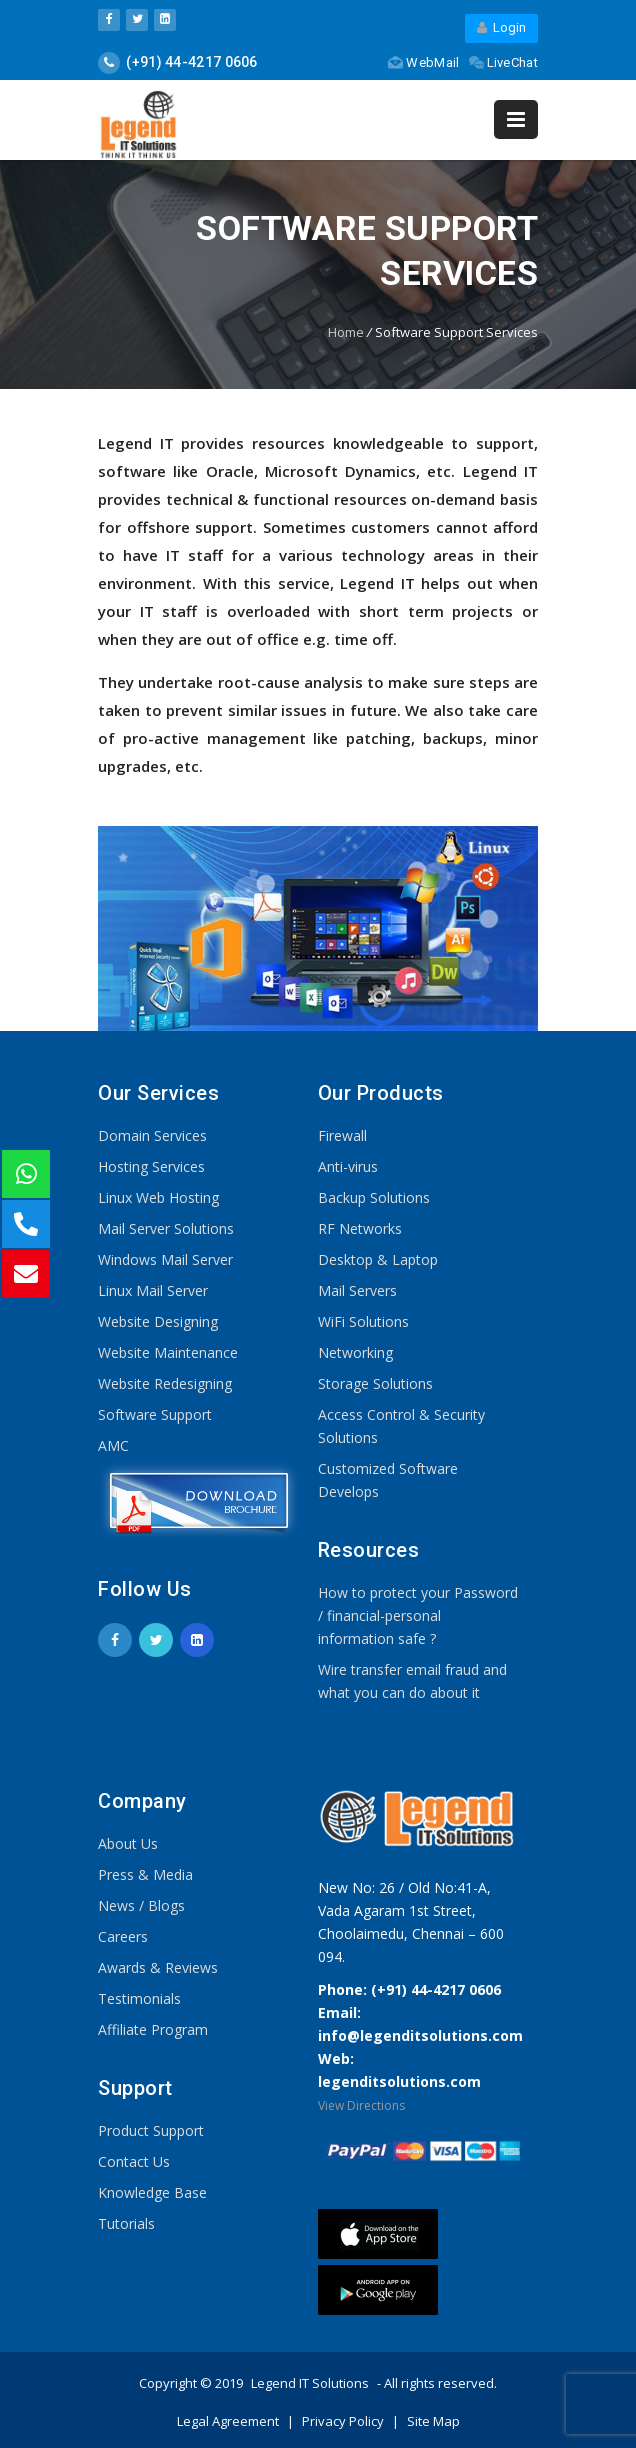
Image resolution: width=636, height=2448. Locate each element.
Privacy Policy (344, 2421)
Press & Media (145, 1874)
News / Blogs (141, 1905)
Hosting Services (151, 1166)
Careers (123, 1936)
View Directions (361, 2105)
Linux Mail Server (153, 1290)
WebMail (423, 62)
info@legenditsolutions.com (420, 2035)
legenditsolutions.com (399, 2081)
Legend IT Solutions (310, 2383)
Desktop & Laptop (378, 1259)
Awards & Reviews (158, 1967)
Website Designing (158, 1321)
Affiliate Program (153, 2029)
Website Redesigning (165, 1383)
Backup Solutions (374, 1197)
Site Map (433, 2421)
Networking (355, 1352)
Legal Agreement (229, 2421)
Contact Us (134, 2161)
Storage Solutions (375, 1383)
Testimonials (139, 1998)
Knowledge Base (152, 2192)
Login (501, 27)
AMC (113, 1445)
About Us (128, 1843)
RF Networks (360, 1228)
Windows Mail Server (165, 1259)
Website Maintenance (168, 1352)
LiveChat (503, 62)
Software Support (155, 1414)
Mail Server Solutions (166, 1228)
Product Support (151, 2130)
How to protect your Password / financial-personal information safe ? (418, 1615)
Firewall (342, 1135)
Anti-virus (348, 1166)
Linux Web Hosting (158, 1197)
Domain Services (152, 1135)
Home (346, 332)
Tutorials (126, 2223)
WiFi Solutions (363, 1321)
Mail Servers (357, 1290)
